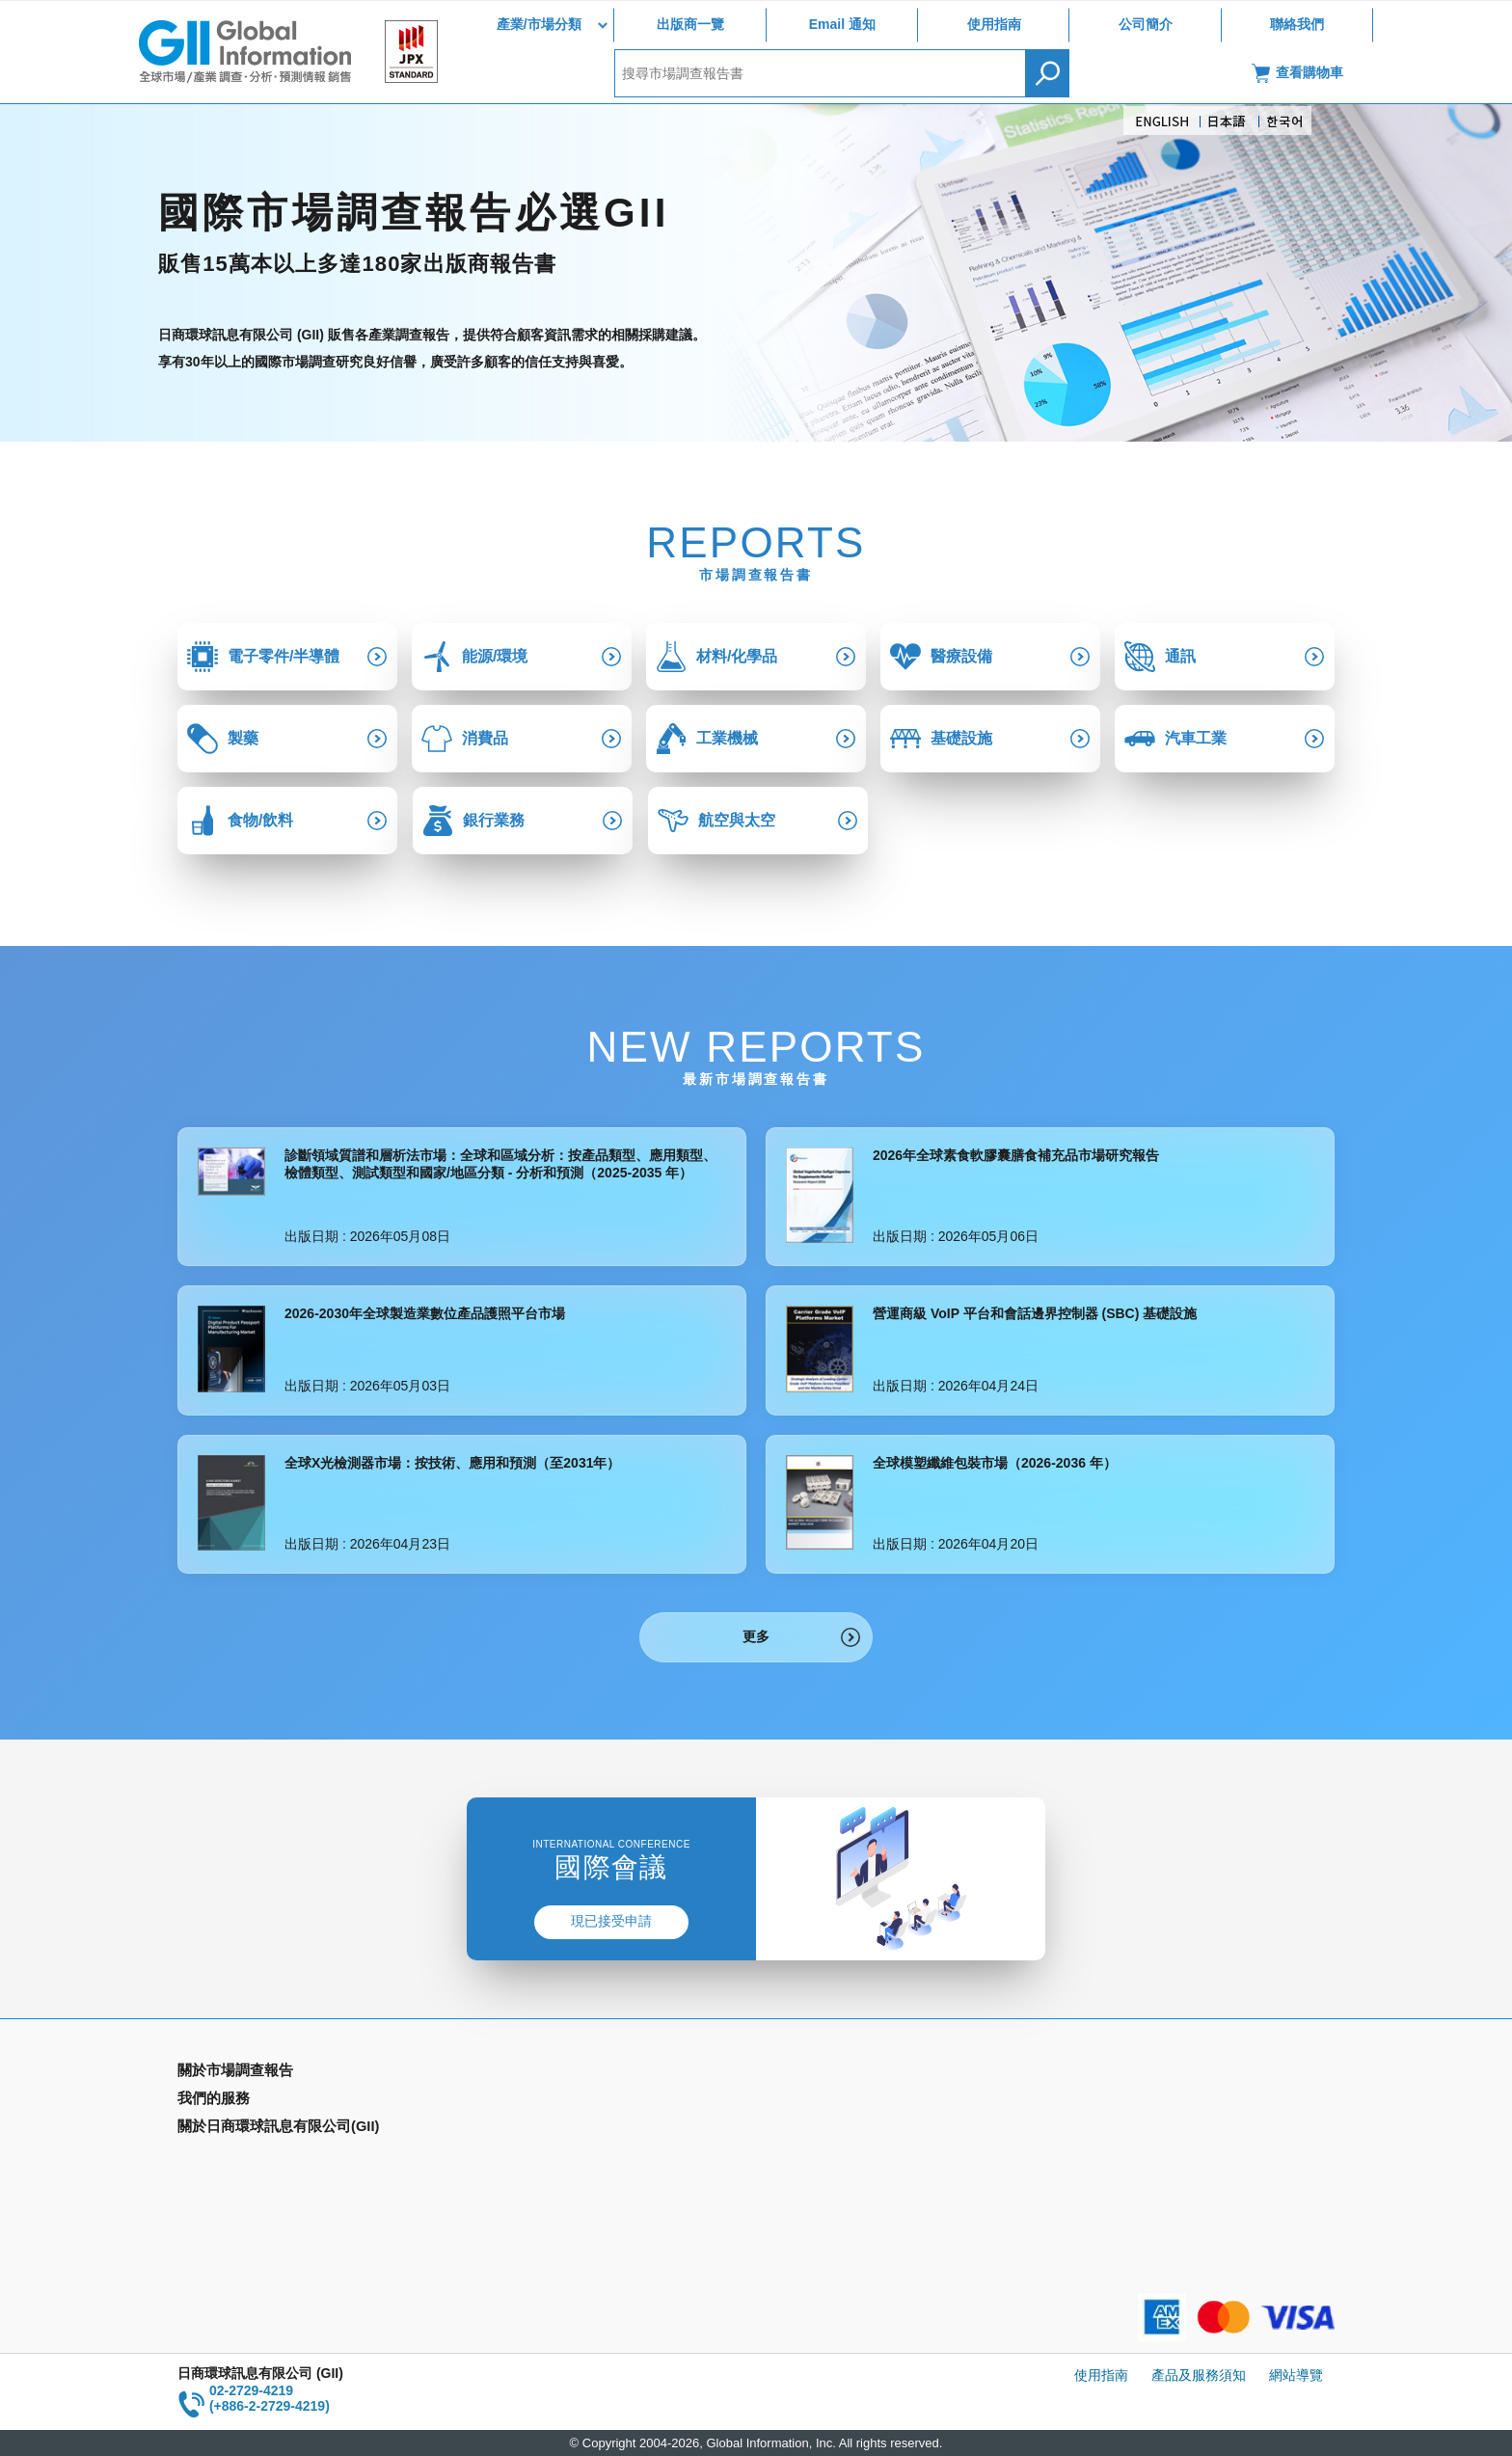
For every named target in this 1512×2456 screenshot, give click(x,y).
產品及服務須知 (1198, 2375)
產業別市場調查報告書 (244, 2101)
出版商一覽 (690, 24)
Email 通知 (842, 24)
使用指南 (994, 24)
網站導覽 (1296, 2375)
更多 (756, 1636)
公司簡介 (1146, 24)
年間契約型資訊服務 (238, 2157)
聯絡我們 (1297, 24)
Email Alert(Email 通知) (540, 2101)
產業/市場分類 (539, 24)
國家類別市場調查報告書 (251, 2129)
